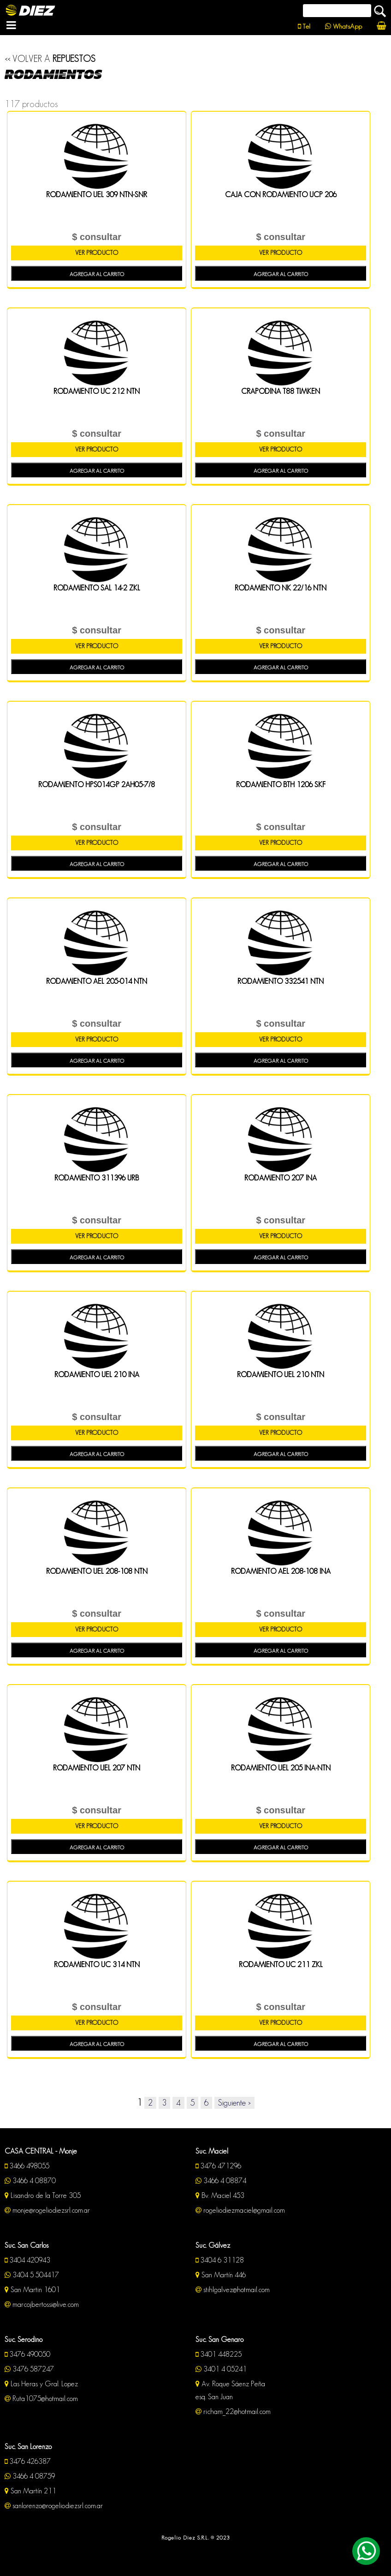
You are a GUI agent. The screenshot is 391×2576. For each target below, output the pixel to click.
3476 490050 (27, 2354)
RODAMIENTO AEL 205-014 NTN (96, 981)
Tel (304, 26)
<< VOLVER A (50, 59)
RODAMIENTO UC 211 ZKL (281, 1964)
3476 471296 (218, 2166)
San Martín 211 (30, 2491)
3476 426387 (28, 2461)
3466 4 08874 (221, 2181)
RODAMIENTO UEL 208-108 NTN (97, 1571)
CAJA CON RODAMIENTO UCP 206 (281, 195)
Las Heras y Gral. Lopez (41, 2384)
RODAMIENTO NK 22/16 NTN (280, 588)
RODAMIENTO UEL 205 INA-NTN (281, 1768)
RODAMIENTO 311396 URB (96, 1178)
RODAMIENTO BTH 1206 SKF (281, 784)
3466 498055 (27, 2166)
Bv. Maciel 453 (220, 2195)
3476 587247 (29, 2369)
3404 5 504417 (32, 2275)
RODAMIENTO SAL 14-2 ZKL (96, 588)
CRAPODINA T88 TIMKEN (280, 391)
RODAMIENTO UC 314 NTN (97, 1964)
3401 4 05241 (221, 2369)
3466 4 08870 (30, 2181)
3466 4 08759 (30, 2476)
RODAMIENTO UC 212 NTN (96, 391)
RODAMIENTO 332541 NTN (280, 981)
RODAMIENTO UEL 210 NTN (280, 1374)
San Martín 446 (221, 2275)
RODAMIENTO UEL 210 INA (96, 1374)
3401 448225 (219, 2354)
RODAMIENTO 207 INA (280, 1178)
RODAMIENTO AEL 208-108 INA (281, 1571)
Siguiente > (234, 2102)
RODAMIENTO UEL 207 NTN (96, 1768)
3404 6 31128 (220, 2260)
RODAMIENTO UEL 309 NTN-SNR (96, 195)
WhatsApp (343, 26)
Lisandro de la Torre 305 (43, 2195)
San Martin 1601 (32, 2289)
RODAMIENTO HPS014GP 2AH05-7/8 (96, 784)
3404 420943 (27, 2260)
